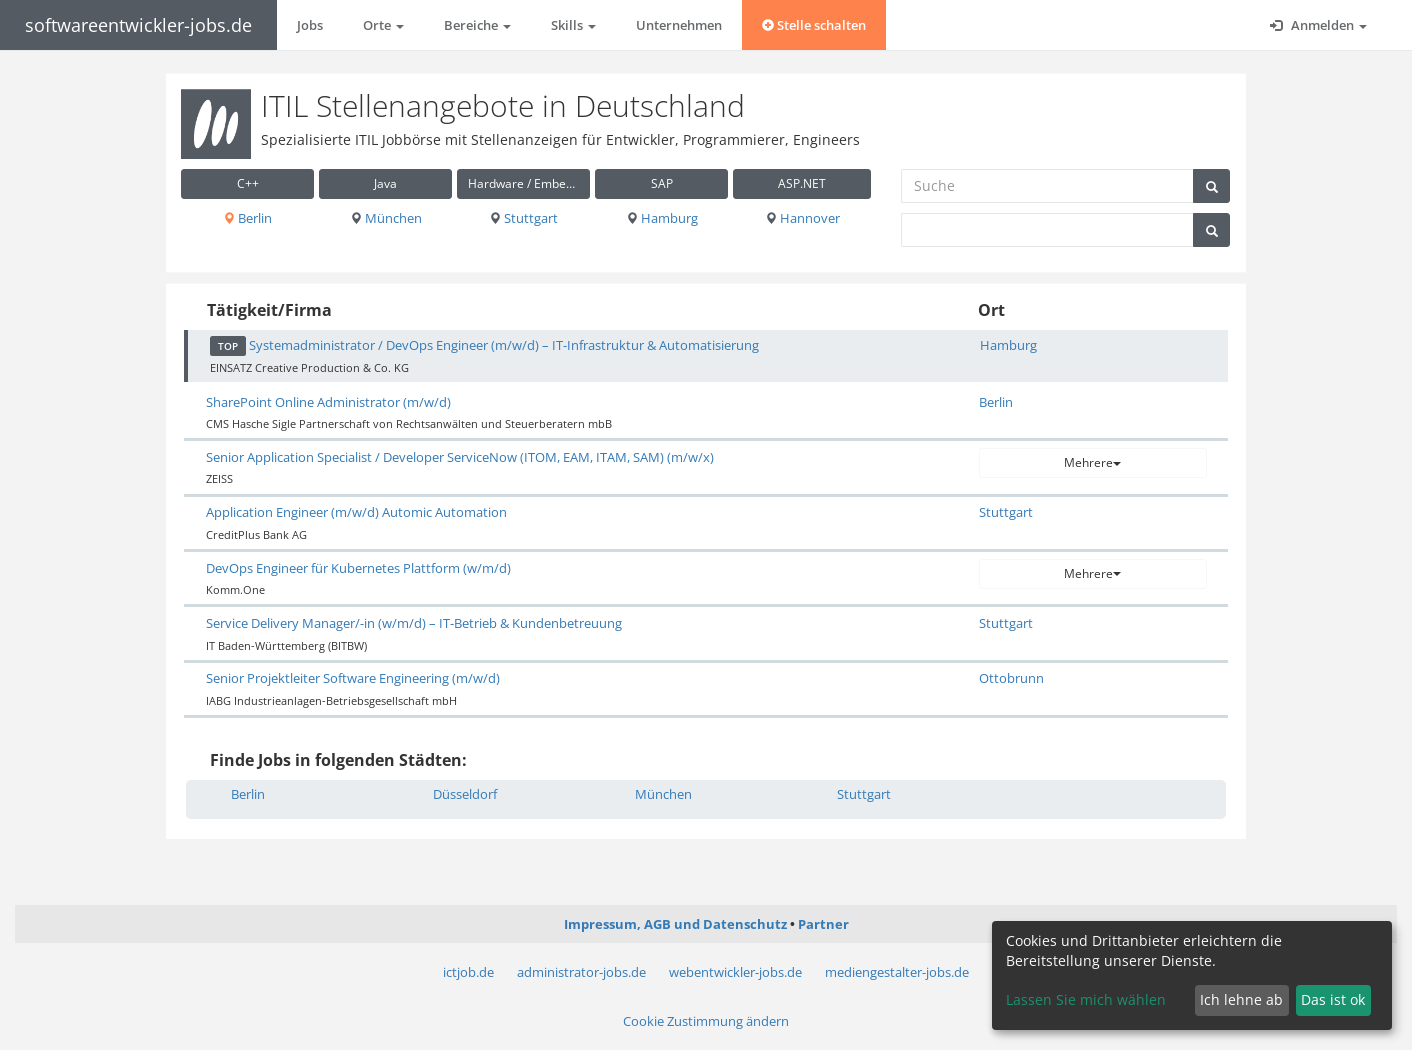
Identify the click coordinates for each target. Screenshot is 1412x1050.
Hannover (802, 218)
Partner (823, 924)
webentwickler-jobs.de (735, 972)
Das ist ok (1333, 999)
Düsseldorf (465, 794)
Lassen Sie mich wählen (1086, 999)
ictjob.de (468, 972)
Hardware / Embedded (529, 183)
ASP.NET (802, 183)
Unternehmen (679, 25)
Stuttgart (523, 218)
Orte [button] (383, 25)
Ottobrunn (1011, 678)
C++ (248, 183)
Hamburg (662, 218)
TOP (228, 346)
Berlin (247, 218)
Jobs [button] (310, 25)
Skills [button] (573, 25)
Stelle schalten (814, 25)
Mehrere (1092, 462)
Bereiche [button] (477, 25)
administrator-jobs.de (581, 972)
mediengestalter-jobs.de (897, 972)
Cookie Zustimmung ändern (706, 1021)
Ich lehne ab (1241, 999)
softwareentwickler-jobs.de (138, 25)
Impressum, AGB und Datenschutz (675, 924)
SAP (662, 183)
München (386, 218)
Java (385, 183)
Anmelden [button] (1318, 25)
